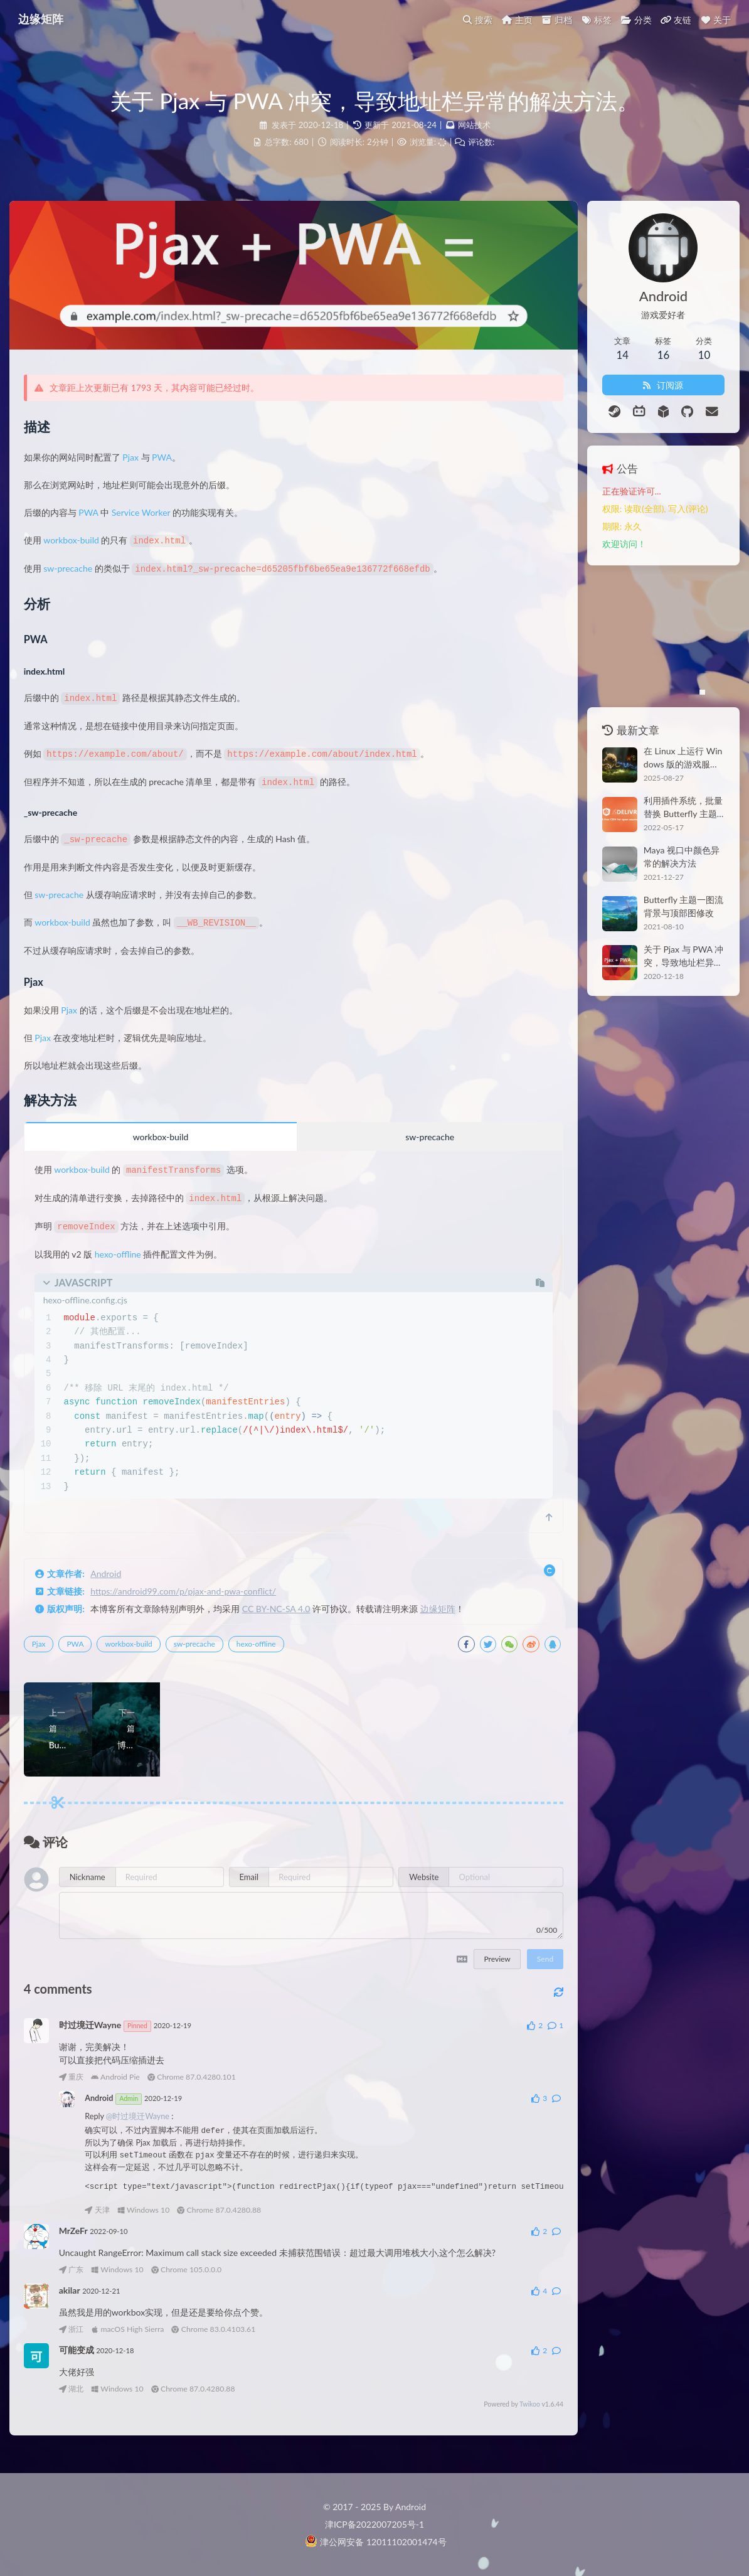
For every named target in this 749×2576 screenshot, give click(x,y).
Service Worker (151, 526)
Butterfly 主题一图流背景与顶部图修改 (668, 906)
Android (117, 1581)
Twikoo (491, 2411)
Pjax (142, 471)
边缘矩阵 (448, 1616)
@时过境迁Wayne (148, 2124)
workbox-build (82, 554)
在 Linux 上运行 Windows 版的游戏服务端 (664, 757)
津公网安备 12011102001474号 (375, 2541)
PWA (172, 471)
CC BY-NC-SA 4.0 (287, 1616)
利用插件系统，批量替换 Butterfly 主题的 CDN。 (667, 807)
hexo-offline (128, 1262)
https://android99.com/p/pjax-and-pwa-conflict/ (194, 1599)
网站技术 (474, 125)
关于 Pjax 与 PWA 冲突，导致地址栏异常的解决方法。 (668, 956)
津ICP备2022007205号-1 (374, 2524)
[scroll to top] (510, 1525)
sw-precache (79, 582)
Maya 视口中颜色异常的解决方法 (666, 856)
